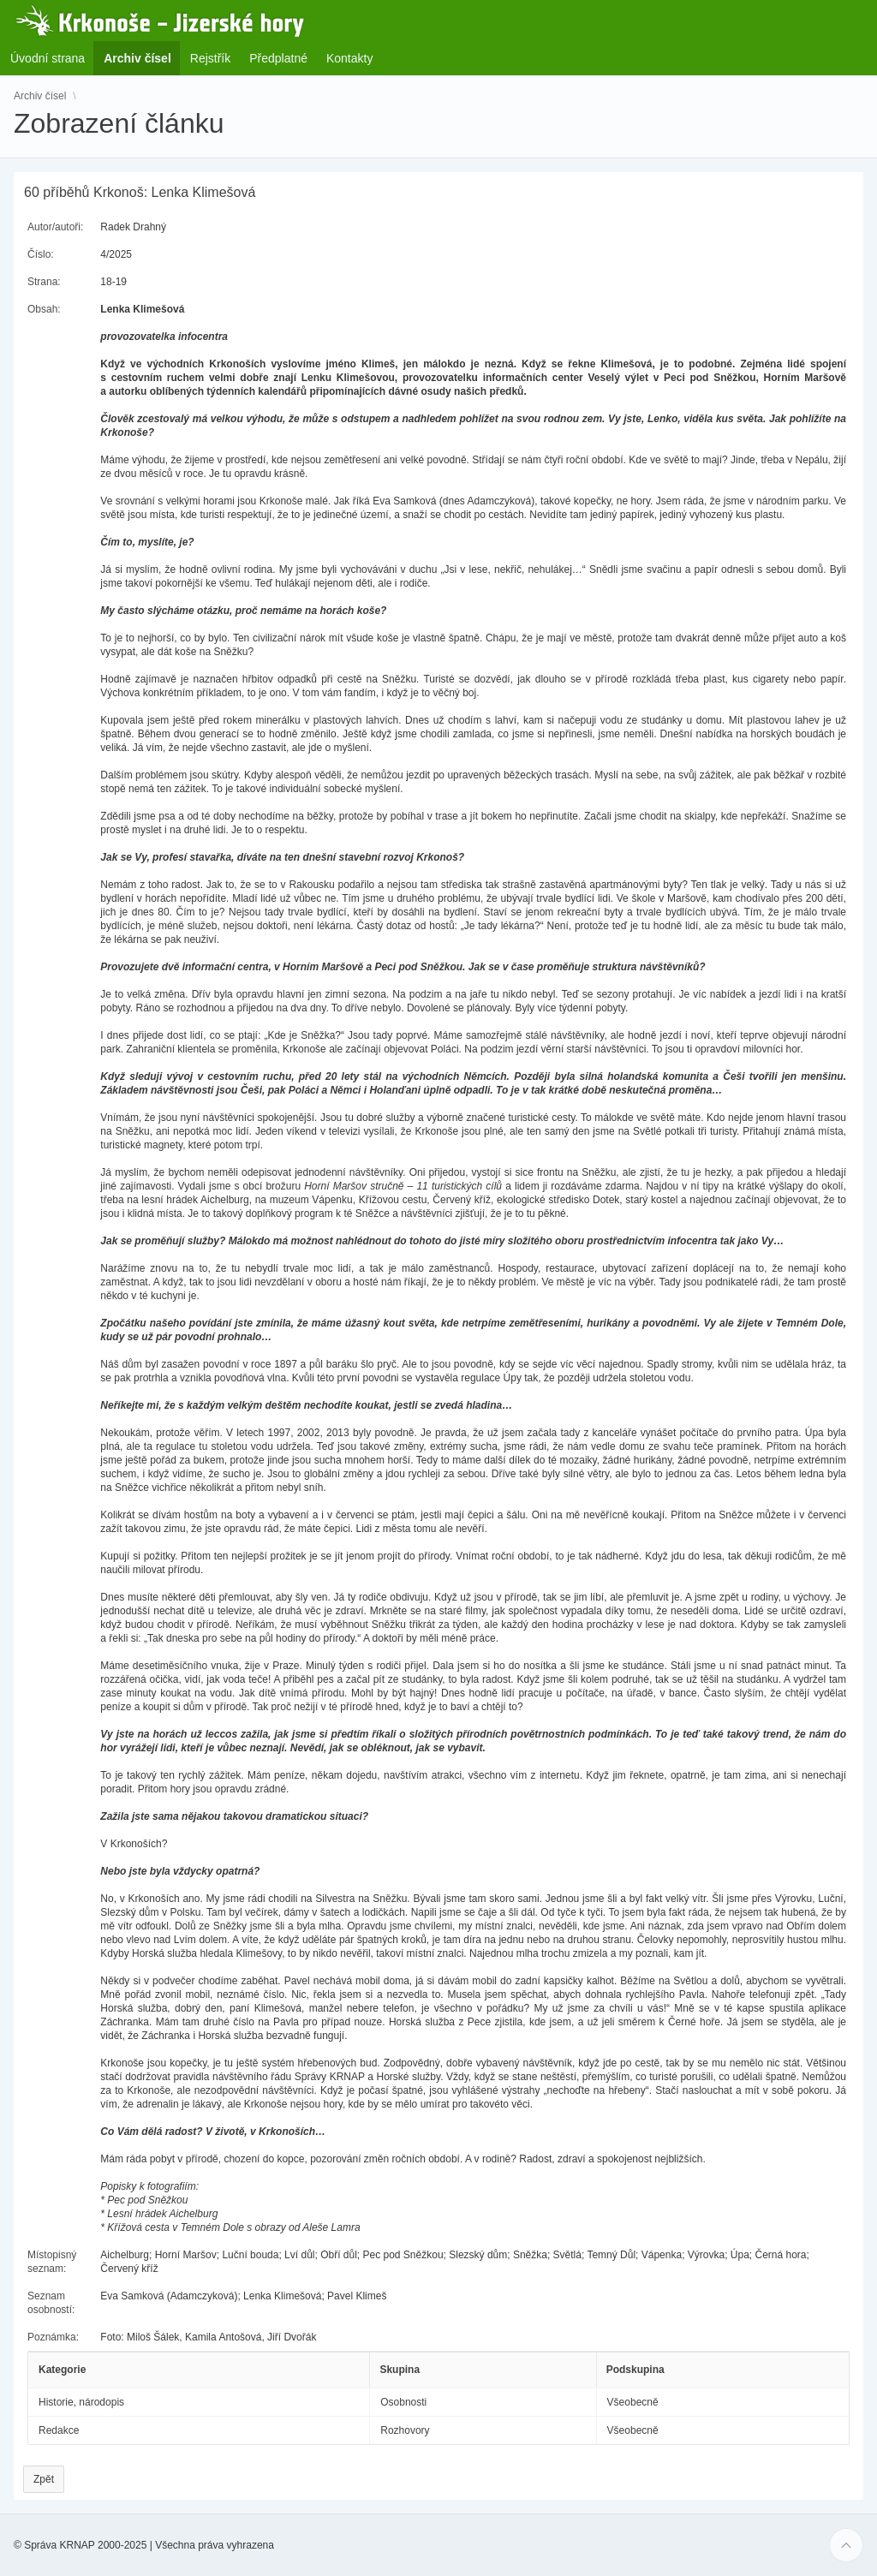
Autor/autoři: (55, 227)
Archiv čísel (40, 96)
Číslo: (40, 254)
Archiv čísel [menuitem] (143, 58)
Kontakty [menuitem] (349, 58)
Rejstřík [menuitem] (210, 58)
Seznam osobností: (51, 2303)
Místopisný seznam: (51, 2262)
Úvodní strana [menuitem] (47, 58)
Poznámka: (53, 2337)
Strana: (44, 282)
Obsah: (44, 309)
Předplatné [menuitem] (278, 58)
